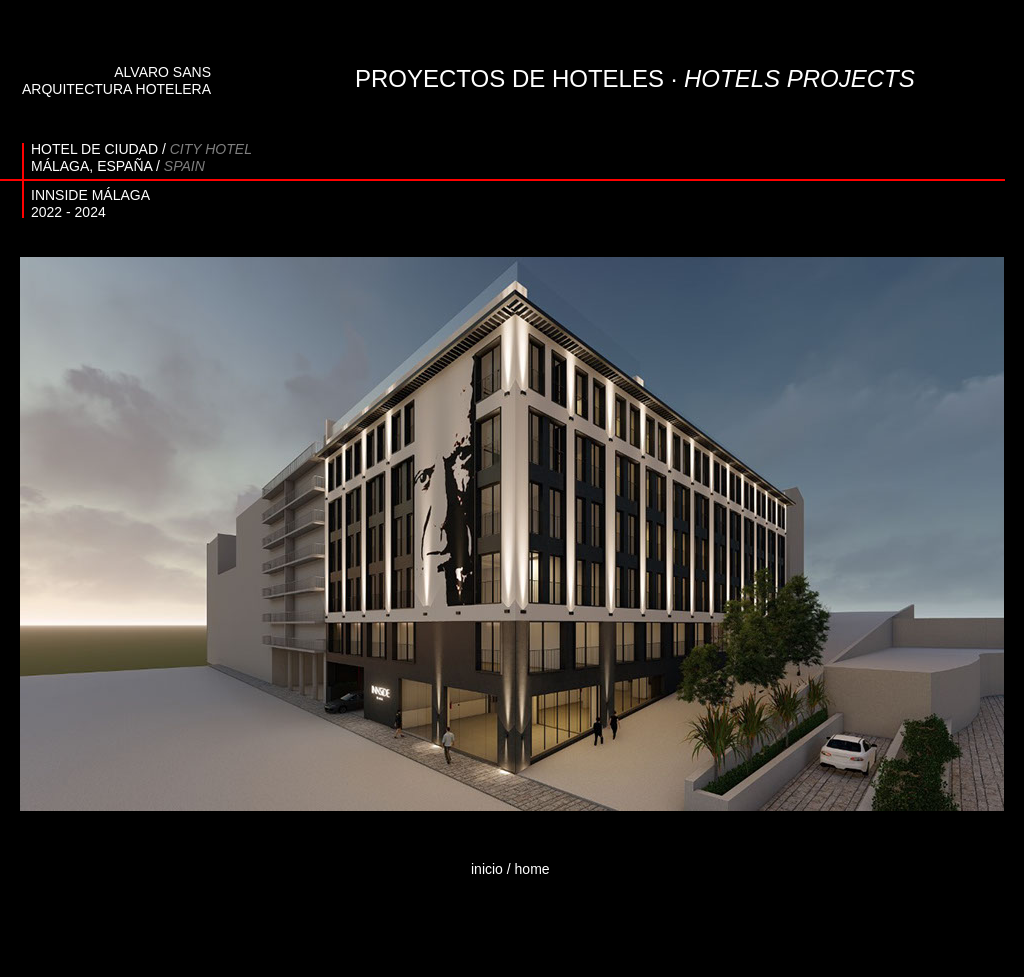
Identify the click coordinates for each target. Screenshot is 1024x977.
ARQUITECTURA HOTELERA (116, 89)
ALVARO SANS (162, 72)
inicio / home (510, 869)
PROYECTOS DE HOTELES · (635, 78)
